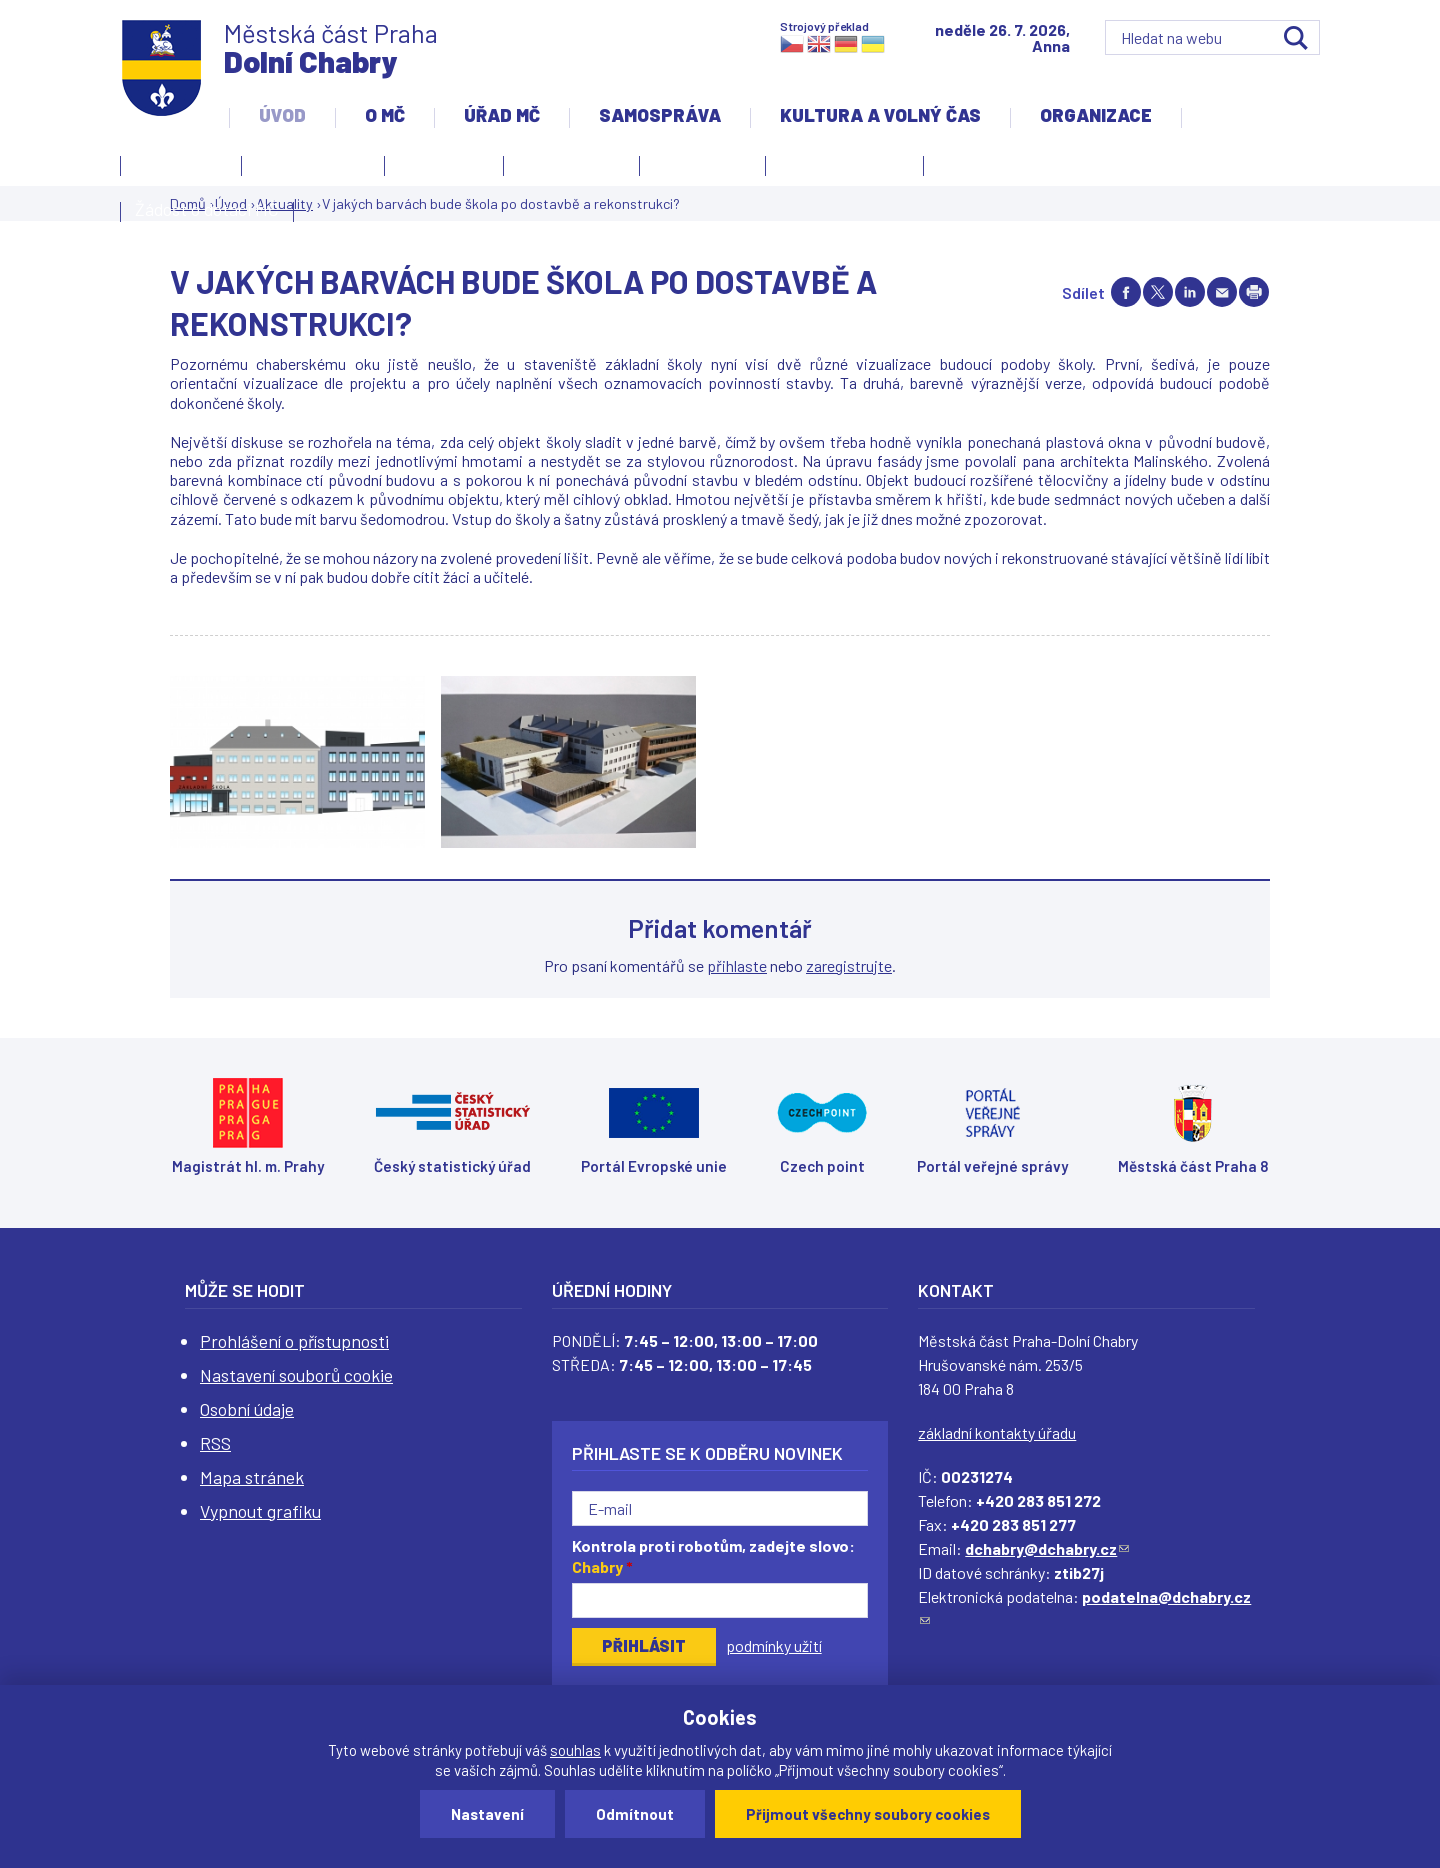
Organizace (1096, 115)
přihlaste (737, 965)
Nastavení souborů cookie (296, 1375)
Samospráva (660, 115)
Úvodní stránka (313, 163)
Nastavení (487, 1814)
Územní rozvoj (839, 169)
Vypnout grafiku (260, 1511)
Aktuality (439, 169)
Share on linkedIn (1190, 292)
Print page (1254, 292)
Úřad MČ (502, 115)
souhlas (575, 1750)
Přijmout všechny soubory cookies (868, 1814)
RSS (215, 1443)
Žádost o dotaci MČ (207, 209)
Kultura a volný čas (880, 115)
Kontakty (176, 169)
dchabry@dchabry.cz (1047, 1548)
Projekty (976, 169)
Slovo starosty (571, 163)
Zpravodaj (697, 169)
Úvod (282, 115)
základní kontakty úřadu (997, 1432)
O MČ (385, 115)
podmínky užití (774, 1645)
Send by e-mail (1222, 292)
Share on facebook (1126, 292)
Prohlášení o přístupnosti (294, 1341)
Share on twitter (1158, 292)
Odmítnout (635, 1814)
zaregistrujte (849, 965)
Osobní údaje (247, 1409)
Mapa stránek (252, 1477)
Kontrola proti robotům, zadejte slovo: (713, 1556)
